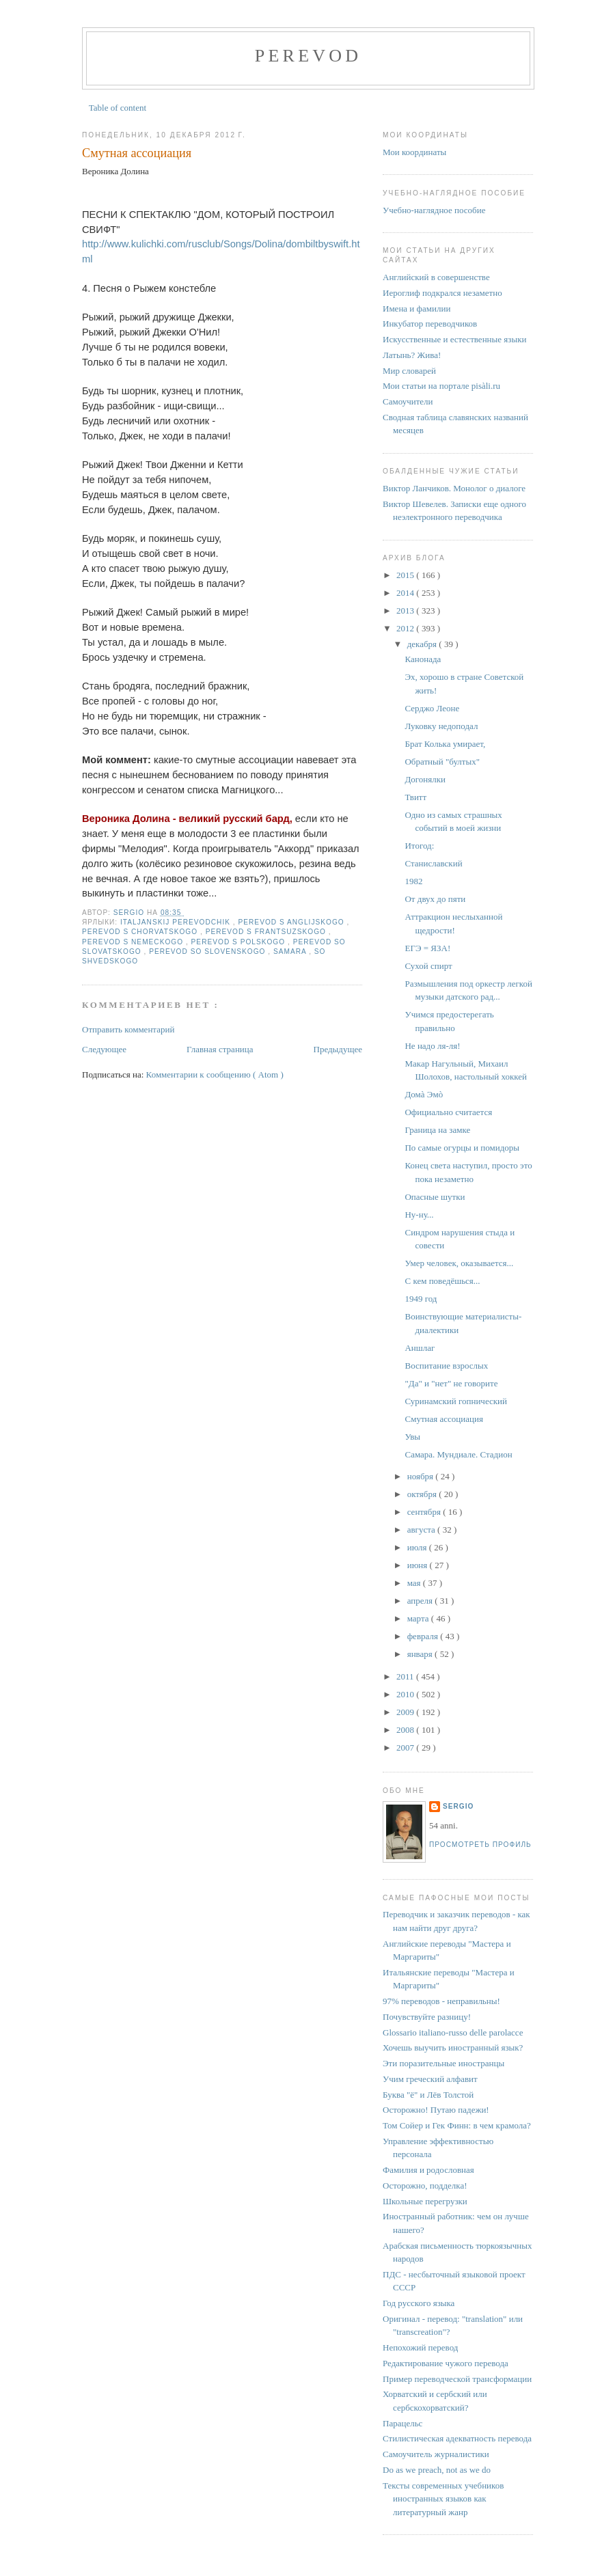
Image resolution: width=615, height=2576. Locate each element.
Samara (291, 951)
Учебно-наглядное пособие (434, 210)
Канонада (423, 659)
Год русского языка (418, 2303)
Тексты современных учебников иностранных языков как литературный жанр (443, 2498)
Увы (412, 1436)
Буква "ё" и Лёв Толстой (428, 2094)
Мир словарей (409, 371)
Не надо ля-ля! (432, 1046)
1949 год (421, 1298)
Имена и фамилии (416, 308)
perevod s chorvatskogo (141, 931)
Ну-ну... (419, 1214)
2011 (406, 1676)
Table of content (117, 107)
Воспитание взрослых (446, 1365)
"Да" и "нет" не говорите (451, 1383)
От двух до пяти (435, 899)
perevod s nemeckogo (134, 942)
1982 (413, 881)
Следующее (104, 1049)
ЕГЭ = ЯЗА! (427, 948)
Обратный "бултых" (442, 761)
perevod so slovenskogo (208, 951)
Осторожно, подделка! (425, 2185)
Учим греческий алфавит (430, 2079)
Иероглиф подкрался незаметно (442, 293)
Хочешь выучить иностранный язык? (453, 2047)
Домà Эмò (424, 1094)
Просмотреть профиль (480, 1844)
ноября (421, 1476)
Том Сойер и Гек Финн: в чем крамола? (457, 2125)
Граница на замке (437, 1130)
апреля (421, 1600)
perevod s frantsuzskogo (267, 931)
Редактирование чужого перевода (445, 2363)
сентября (425, 1512)
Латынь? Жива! (412, 355)
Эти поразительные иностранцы (443, 2063)
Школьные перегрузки (425, 2201)
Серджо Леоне (432, 708)
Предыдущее (338, 1049)
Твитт (415, 797)
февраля (423, 1636)
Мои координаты (414, 152)
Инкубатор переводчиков (430, 323)
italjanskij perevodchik (176, 922)
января (421, 1654)
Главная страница (220, 1049)
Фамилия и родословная (428, 2170)
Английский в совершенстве (436, 277)
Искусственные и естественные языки (454, 339)
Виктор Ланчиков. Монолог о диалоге (454, 488)
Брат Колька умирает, (445, 744)
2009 (406, 1712)
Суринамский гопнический (456, 1401)
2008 (406, 1730)
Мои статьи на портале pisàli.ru (441, 386)
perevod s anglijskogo (292, 922)
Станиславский (433, 863)
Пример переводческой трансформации (457, 2379)
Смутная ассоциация (443, 1419)
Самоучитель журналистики (436, 2454)
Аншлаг (420, 1348)
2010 (406, 1694)
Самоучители (408, 401)
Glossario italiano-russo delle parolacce (453, 2032)
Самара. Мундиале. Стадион (458, 1454)
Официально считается (448, 1112)
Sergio (458, 1806)
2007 (406, 1747)
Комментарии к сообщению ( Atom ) (215, 1074)
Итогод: (419, 845)
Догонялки (425, 779)
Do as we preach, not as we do (437, 2470)
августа (422, 1529)
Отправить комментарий (128, 1029)
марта (419, 1618)
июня (418, 1565)
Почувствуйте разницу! (427, 2017)
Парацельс (402, 2423)
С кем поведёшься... (442, 1281)
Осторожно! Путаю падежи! (436, 2110)
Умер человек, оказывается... (459, 1263)
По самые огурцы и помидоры (462, 1147)
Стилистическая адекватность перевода (457, 2438)
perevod (308, 56)
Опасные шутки (435, 1197)
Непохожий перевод (420, 2347)
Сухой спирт (428, 966)
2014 (406, 593)
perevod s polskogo (239, 942)
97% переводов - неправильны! (441, 2001)
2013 (406, 610)
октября (423, 1494)
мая (415, 1583)
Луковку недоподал (441, 726)
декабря (423, 644)
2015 (406, 575)
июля (418, 1547)
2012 (406, 628)
